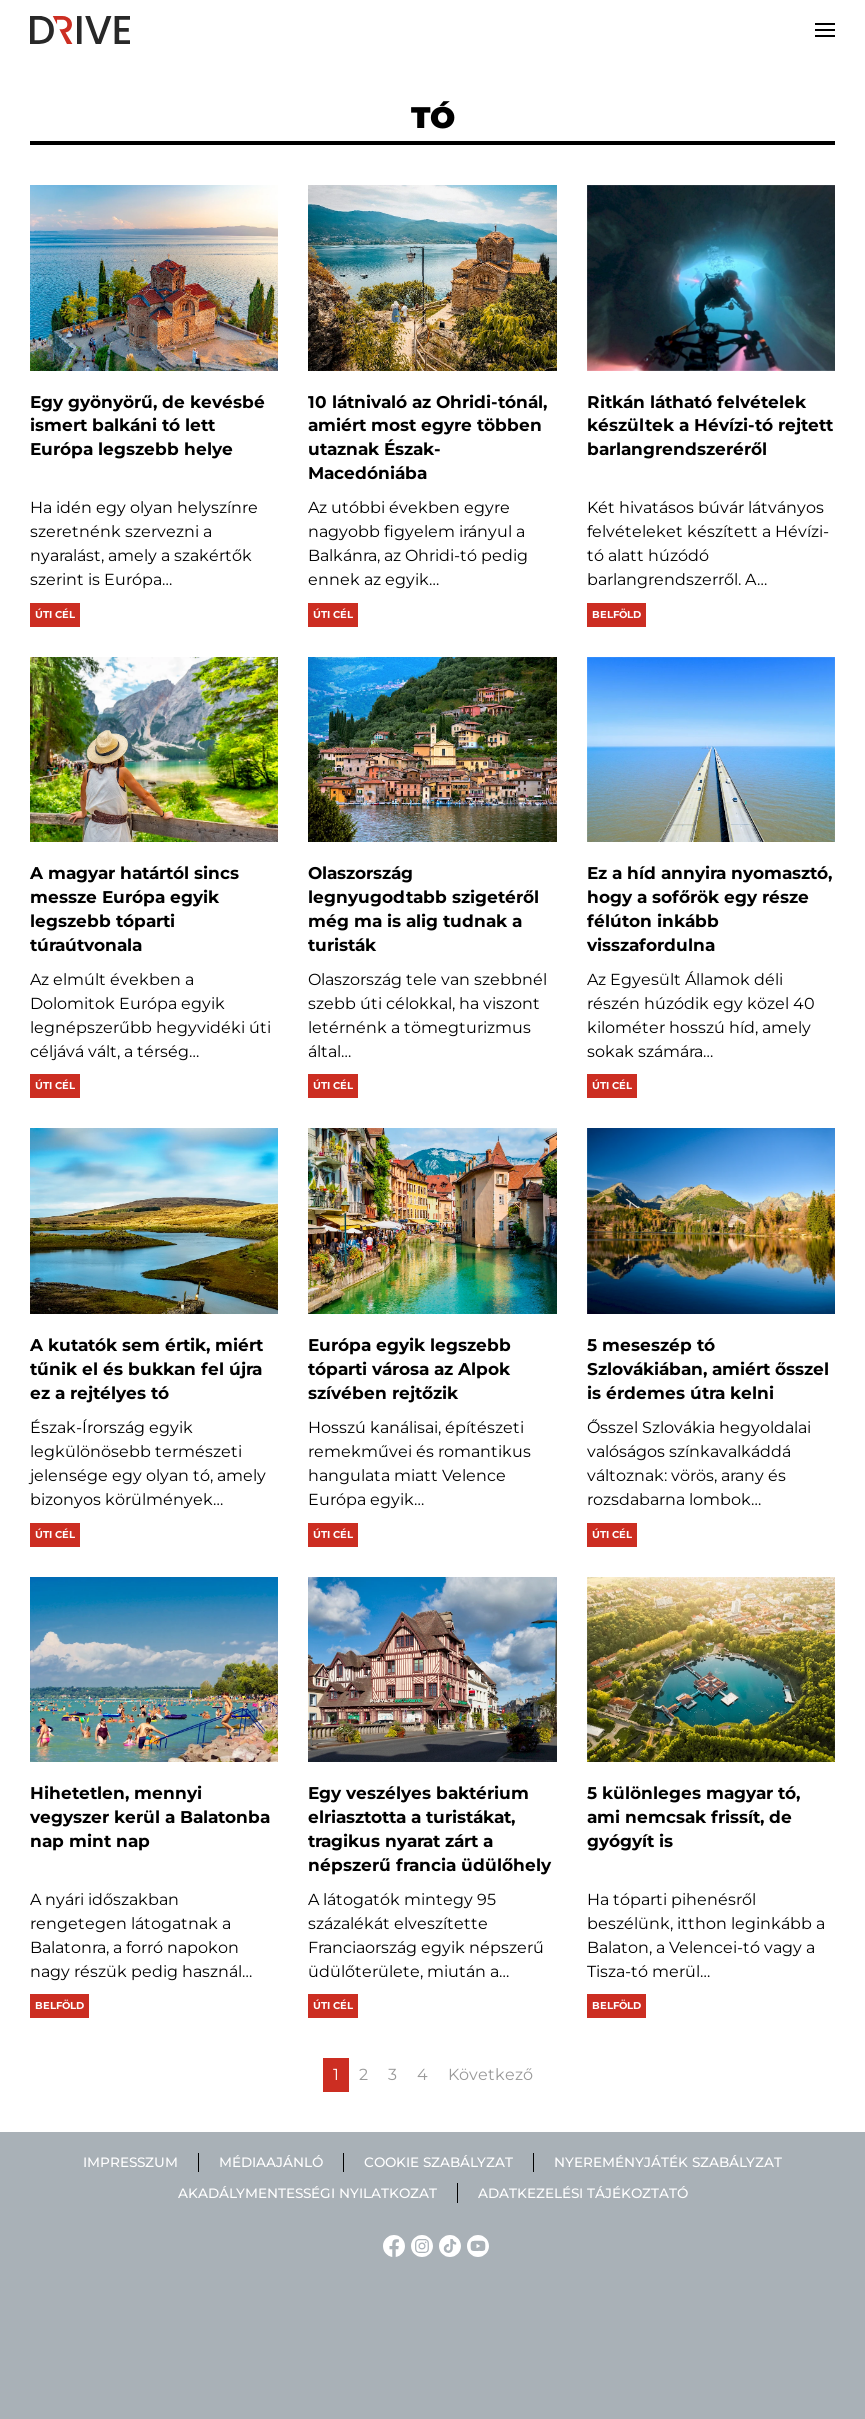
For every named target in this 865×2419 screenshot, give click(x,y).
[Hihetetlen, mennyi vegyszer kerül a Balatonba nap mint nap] (154, 1670)
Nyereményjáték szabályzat (668, 2162)
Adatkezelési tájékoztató (583, 2193)
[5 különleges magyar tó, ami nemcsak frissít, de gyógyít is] (711, 1670)
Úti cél (55, 614)
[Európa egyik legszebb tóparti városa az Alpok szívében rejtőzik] (432, 1221)
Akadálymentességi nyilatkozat (307, 2193)
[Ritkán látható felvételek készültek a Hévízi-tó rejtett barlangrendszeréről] (711, 278)
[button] (825, 30)
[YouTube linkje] (475, 2244)
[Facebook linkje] (391, 2244)
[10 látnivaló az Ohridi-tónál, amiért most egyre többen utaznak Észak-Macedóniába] (432, 278)
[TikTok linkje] (447, 2244)
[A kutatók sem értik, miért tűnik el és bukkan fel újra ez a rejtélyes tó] (154, 1221)
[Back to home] (80, 30)
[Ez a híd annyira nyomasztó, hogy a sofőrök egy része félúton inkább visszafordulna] (711, 750)
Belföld (616, 614)
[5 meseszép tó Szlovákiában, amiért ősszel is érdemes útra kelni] (711, 1221)
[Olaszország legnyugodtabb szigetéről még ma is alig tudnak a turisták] (432, 750)
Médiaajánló (271, 2162)
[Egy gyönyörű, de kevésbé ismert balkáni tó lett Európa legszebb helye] (154, 278)
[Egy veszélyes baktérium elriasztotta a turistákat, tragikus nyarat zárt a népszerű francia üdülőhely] (432, 1670)
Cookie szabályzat (438, 2162)
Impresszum (130, 2162)
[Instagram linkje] (419, 2244)
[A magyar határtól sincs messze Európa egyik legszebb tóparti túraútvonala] (154, 750)
